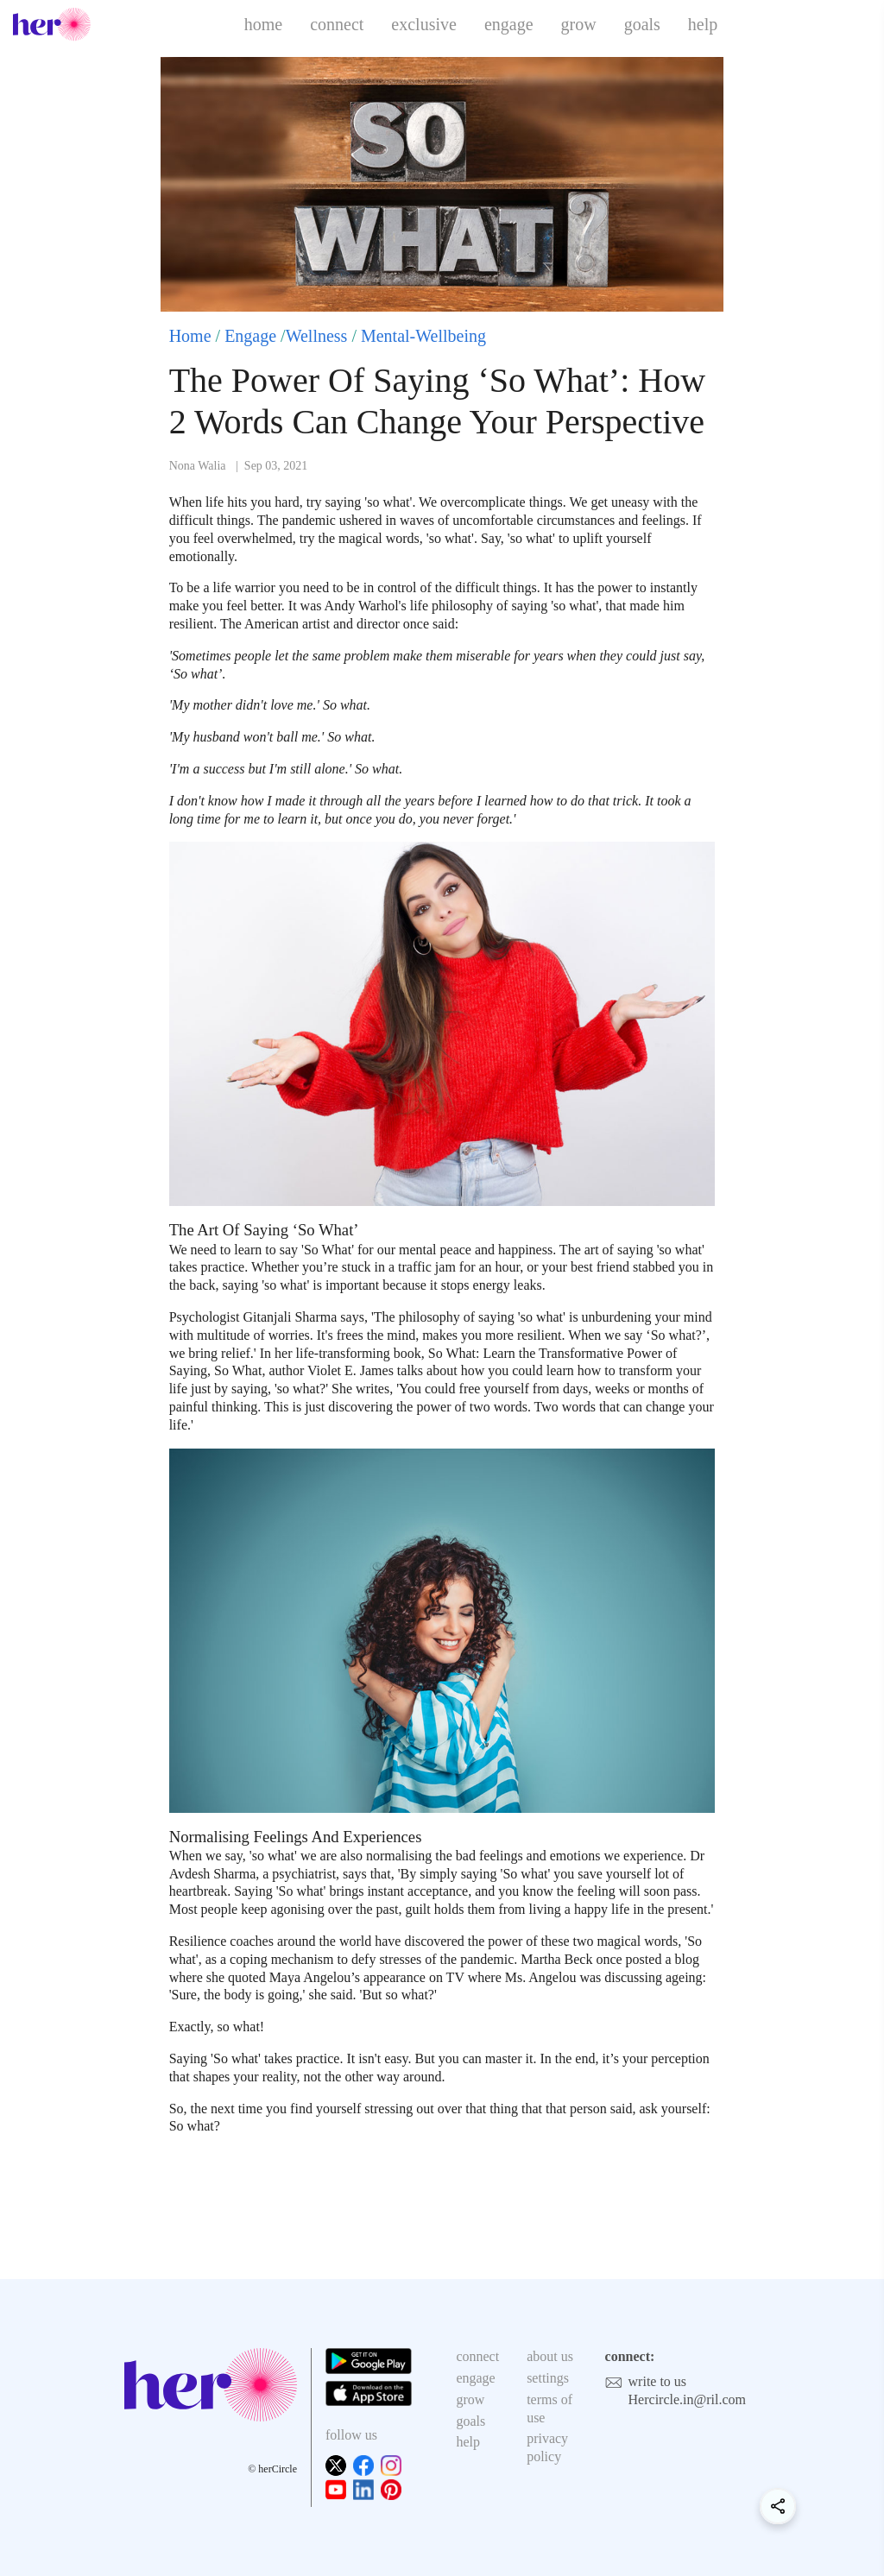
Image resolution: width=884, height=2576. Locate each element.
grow (579, 24)
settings (548, 2378)
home (263, 24)
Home (190, 335)
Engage (250, 335)
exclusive (424, 24)
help (702, 24)
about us (550, 2356)
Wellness (317, 335)
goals (642, 24)
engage (509, 24)
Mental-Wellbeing (423, 335)
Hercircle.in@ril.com (687, 2399)
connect (336, 24)
